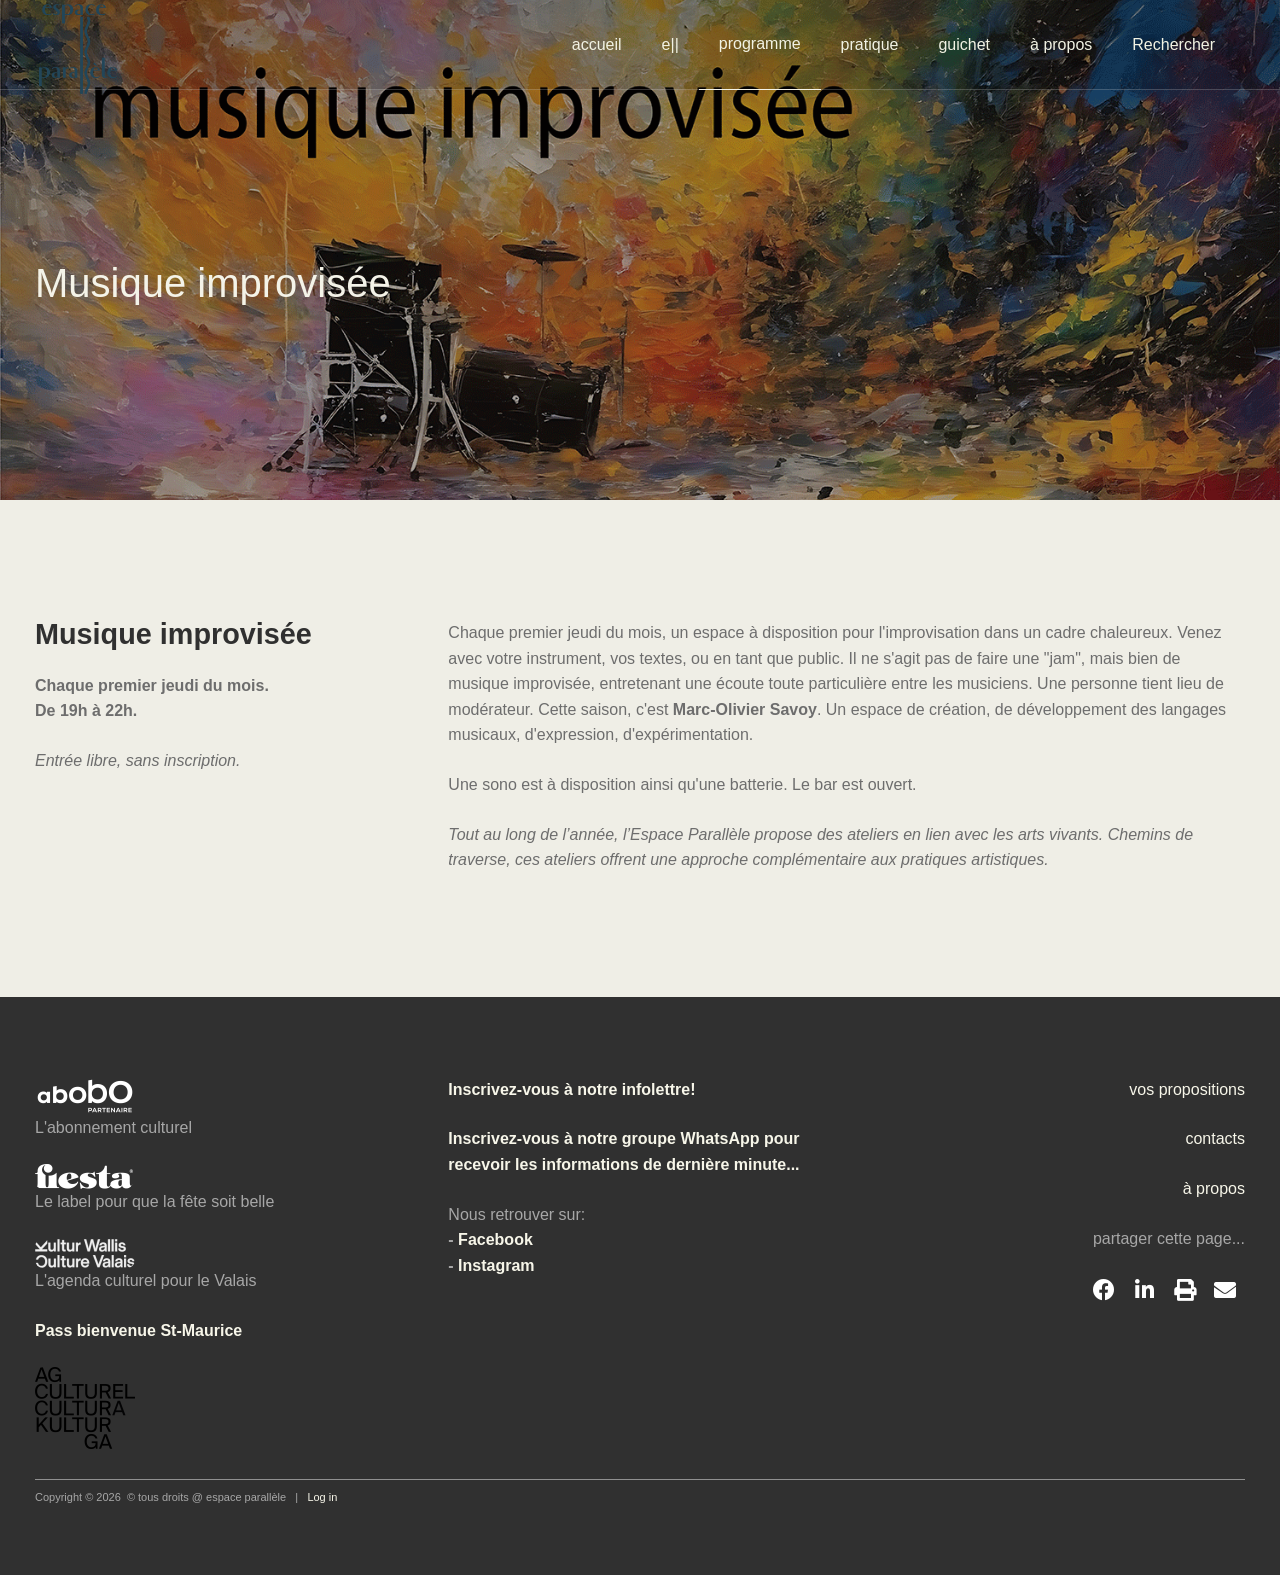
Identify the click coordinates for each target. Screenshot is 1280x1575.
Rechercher (1173, 44)
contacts (1215, 1138)
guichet (964, 44)
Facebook (495, 1239)
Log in (322, 1497)
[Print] (1185, 1291)
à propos (1061, 44)
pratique (870, 44)
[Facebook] (1104, 1291)
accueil (597, 44)
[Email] (1225, 1291)
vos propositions (1187, 1089)
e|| (670, 44)
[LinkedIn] (1144, 1291)
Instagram (496, 1265)
